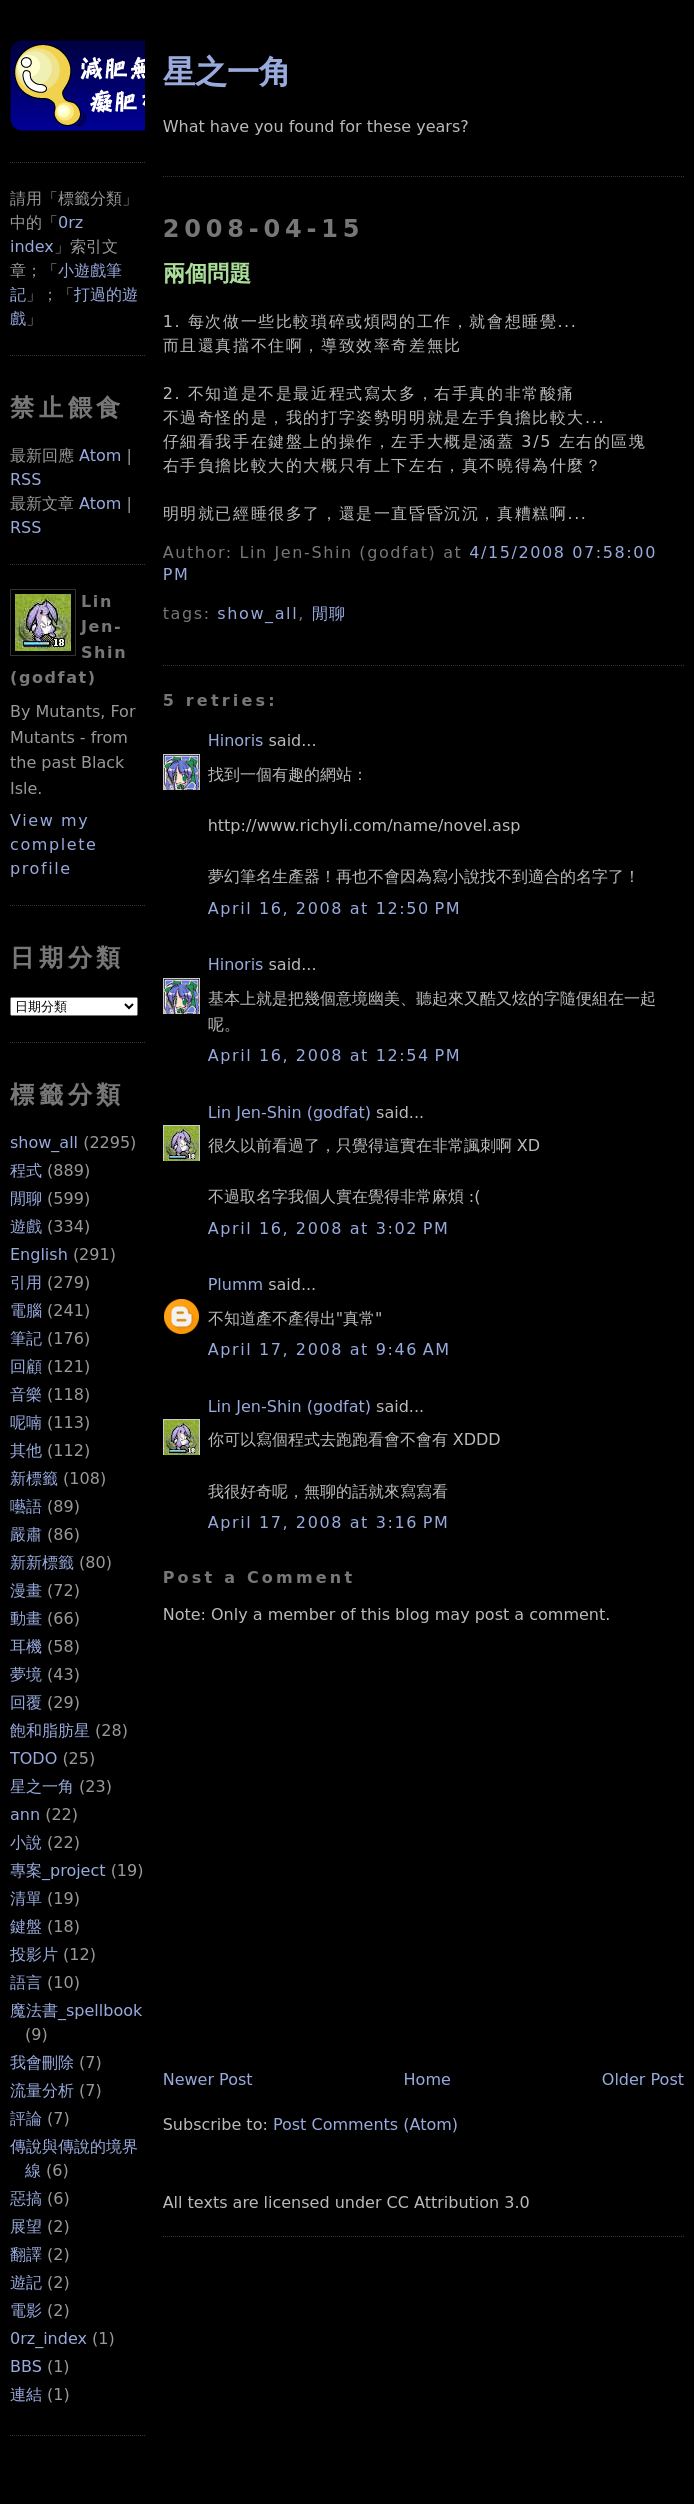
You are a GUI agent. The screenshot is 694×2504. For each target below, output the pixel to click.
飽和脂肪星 (50, 1730)
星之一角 (42, 1786)
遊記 (26, 2282)
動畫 (26, 1618)
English (39, 1254)
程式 (26, 1170)
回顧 (26, 1366)
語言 (26, 1982)
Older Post (643, 2079)
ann (25, 1814)
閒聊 (26, 1198)
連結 (26, 2394)
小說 (26, 1842)
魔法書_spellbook (76, 2010)
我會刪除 (42, 2062)
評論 (26, 2118)
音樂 (26, 1394)
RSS (25, 479)
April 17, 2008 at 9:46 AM (329, 1349)
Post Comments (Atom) (365, 2124)
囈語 (26, 1506)
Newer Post (208, 2079)
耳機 (26, 1646)
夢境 (26, 1674)
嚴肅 (26, 1534)
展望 (26, 2226)
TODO (33, 1758)
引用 (26, 1282)
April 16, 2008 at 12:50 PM (335, 908)
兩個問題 (207, 273)
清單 (26, 1898)
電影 (26, 2310)
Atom (100, 455)
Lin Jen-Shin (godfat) (289, 1112)
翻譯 (26, 2254)
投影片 (34, 1954)
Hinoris (236, 740)
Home (427, 2079)
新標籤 (34, 1478)
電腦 (26, 1310)
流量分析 (42, 2090)
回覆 (26, 1702)
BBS (26, 2366)
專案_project (58, 1870)
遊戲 (26, 1226)
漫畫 (26, 1590)
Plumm (235, 1284)
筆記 (26, 1338)
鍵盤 (26, 1926)
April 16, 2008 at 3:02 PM (329, 1228)
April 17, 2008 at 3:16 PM (329, 1522)
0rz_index (48, 2338)
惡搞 (26, 2198)
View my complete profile (54, 844)
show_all (44, 1142)
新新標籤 (42, 1562)
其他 (26, 1450)
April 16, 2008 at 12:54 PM (335, 1055)
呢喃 (26, 1422)
